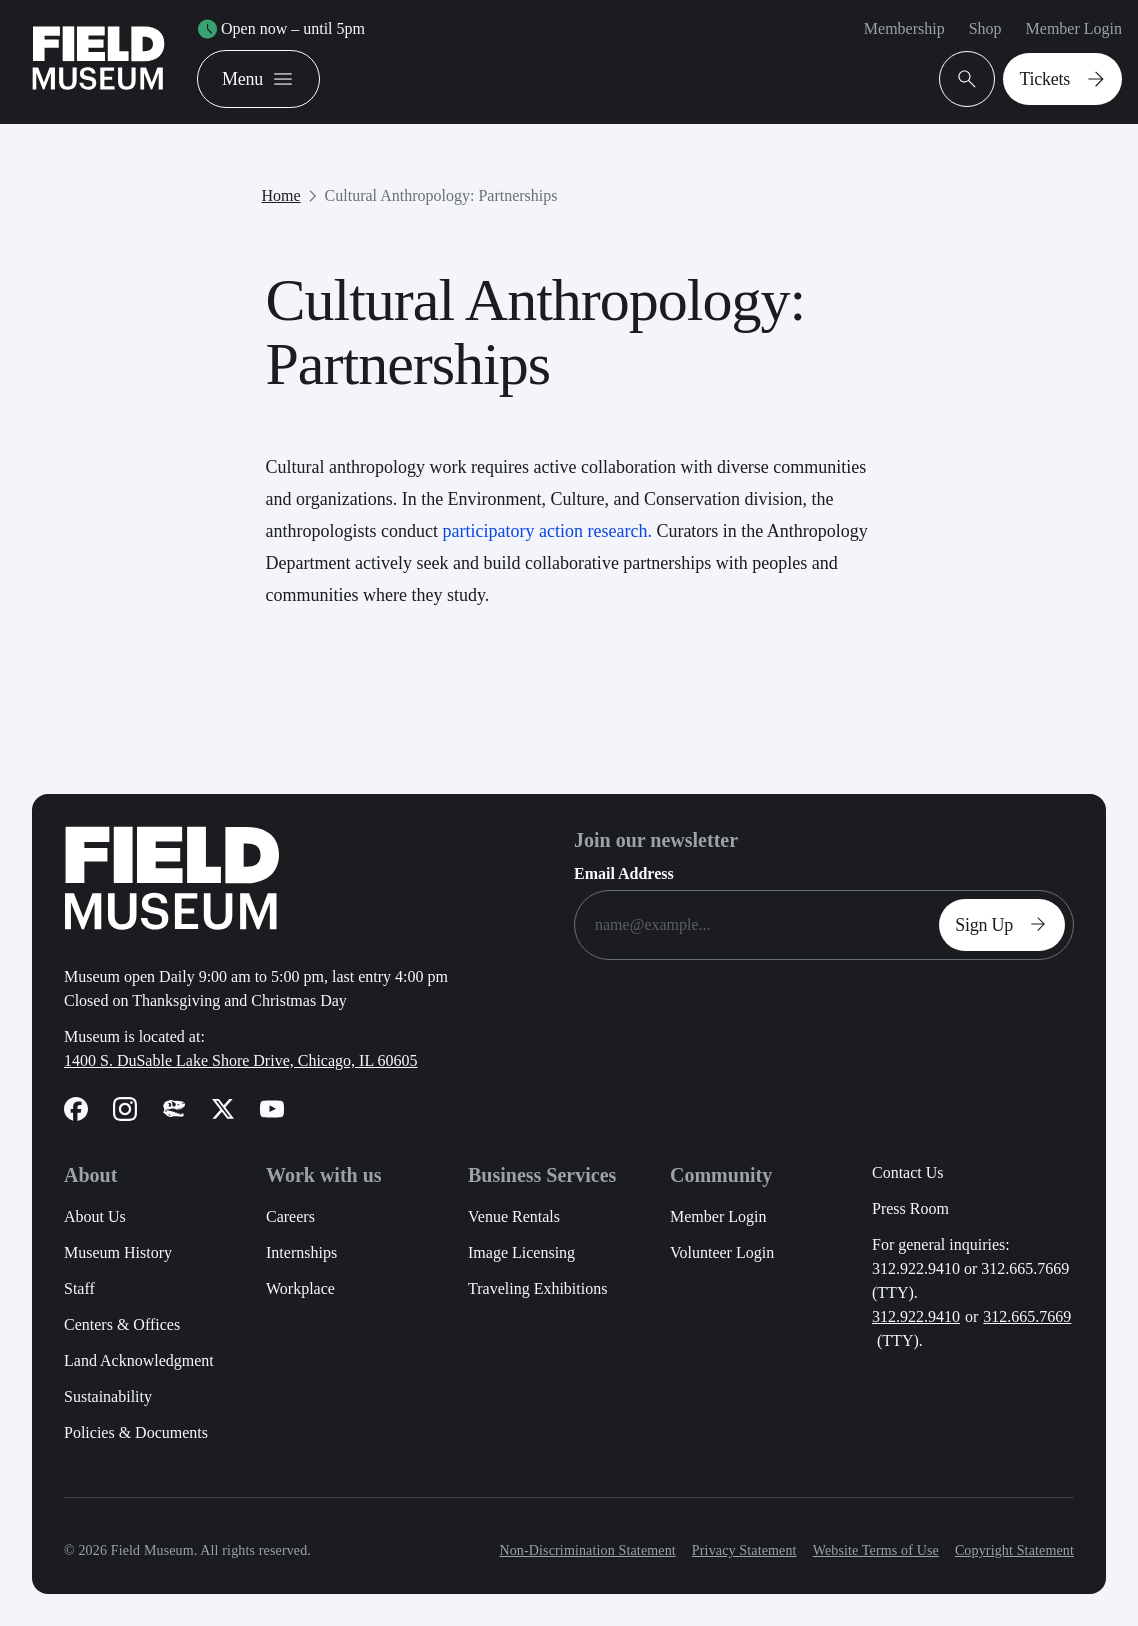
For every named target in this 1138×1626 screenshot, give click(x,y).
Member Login (1074, 28)
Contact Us (908, 1172)
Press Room (910, 1208)
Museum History (118, 1252)
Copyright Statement (1014, 1550)
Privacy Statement (744, 1550)
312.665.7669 (1027, 1316)
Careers (290, 1216)
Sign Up (1006, 925)
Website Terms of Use (876, 1550)
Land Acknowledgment (139, 1360)
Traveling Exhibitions (537, 1288)
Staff (79, 1288)
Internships (301, 1252)
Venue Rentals (514, 1216)
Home (281, 195)
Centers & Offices (122, 1324)
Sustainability (108, 1396)
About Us (95, 1216)
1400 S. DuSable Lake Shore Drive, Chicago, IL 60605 (241, 1060)
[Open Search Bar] (967, 79)
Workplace (300, 1288)
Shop (985, 28)
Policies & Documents (136, 1432)
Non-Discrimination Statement (587, 1550)
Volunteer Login (722, 1252)
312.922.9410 (916, 1316)
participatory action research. (546, 531)
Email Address (624, 873)
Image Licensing (521, 1252)
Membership (904, 28)
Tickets (1066, 79)
